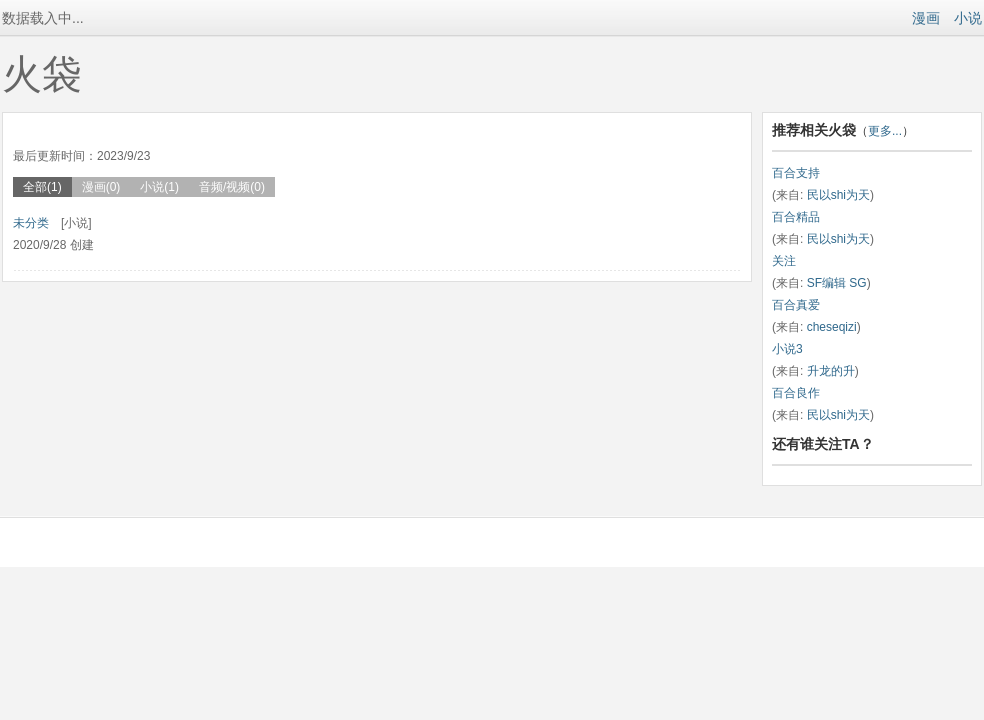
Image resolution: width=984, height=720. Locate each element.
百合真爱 (796, 305)
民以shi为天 (838, 195)
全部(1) (42, 187)
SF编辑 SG (837, 283)
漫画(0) (101, 187)
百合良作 (796, 393)
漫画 (926, 18)
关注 (784, 261)
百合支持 (796, 173)
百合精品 (796, 217)
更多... (885, 131)
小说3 (787, 349)
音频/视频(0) (232, 187)
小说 (968, 18)
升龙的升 (831, 371)
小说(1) (159, 187)
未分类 (31, 223)
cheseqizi (832, 327)
